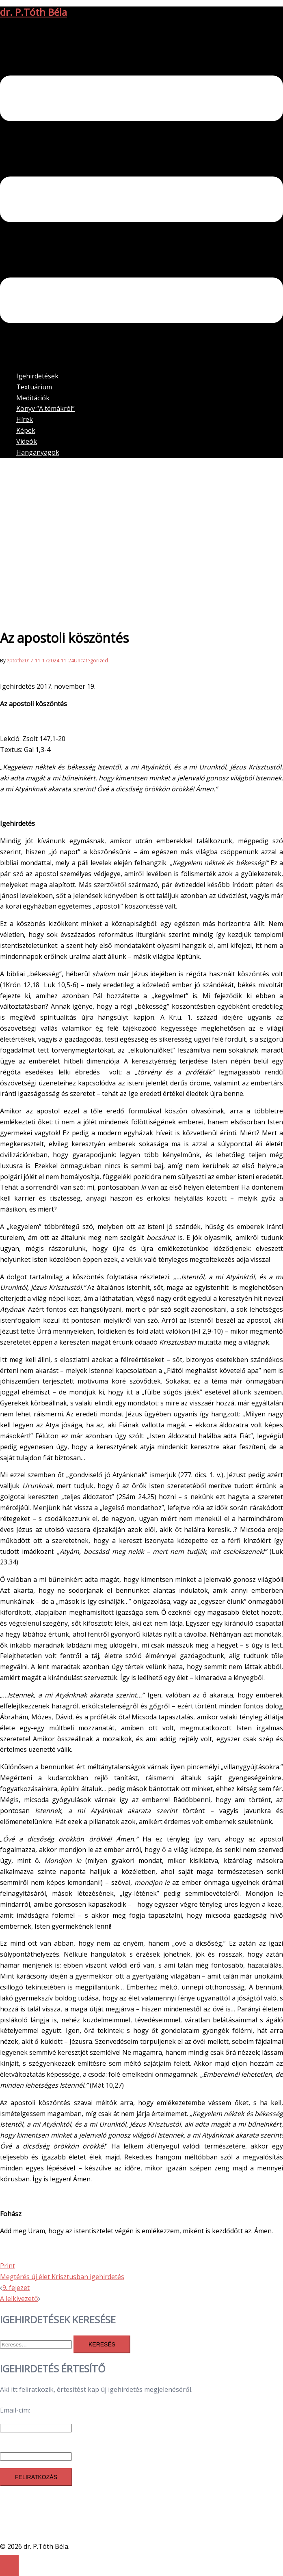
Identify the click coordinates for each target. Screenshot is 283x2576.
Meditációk (33, 397)
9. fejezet (16, 2287)
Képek (25, 430)
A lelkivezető (19, 2298)
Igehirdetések (37, 376)
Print (7, 2265)
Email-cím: (15, 2410)
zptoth (14, 660)
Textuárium (34, 386)
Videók (26, 441)
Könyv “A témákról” (45, 408)
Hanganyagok (37, 452)
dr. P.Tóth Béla (33, 12)
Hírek (24, 419)
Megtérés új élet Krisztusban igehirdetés (62, 2276)
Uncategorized (91, 660)
